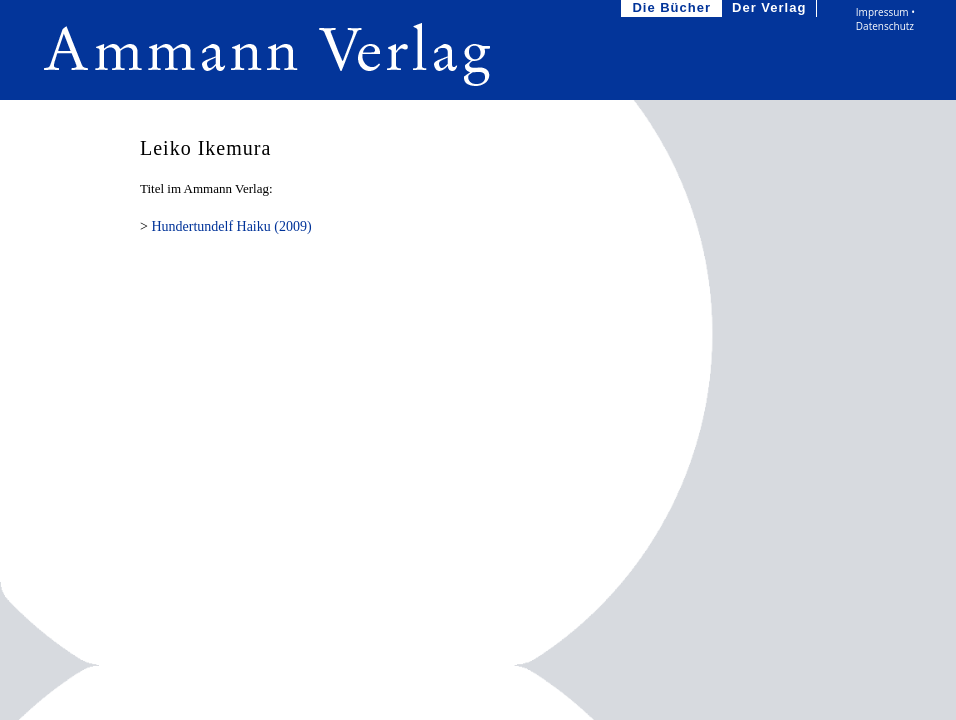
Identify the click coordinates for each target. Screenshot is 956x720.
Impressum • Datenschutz (885, 19)
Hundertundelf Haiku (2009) (231, 226)
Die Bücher (673, 8)
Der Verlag (771, 8)
